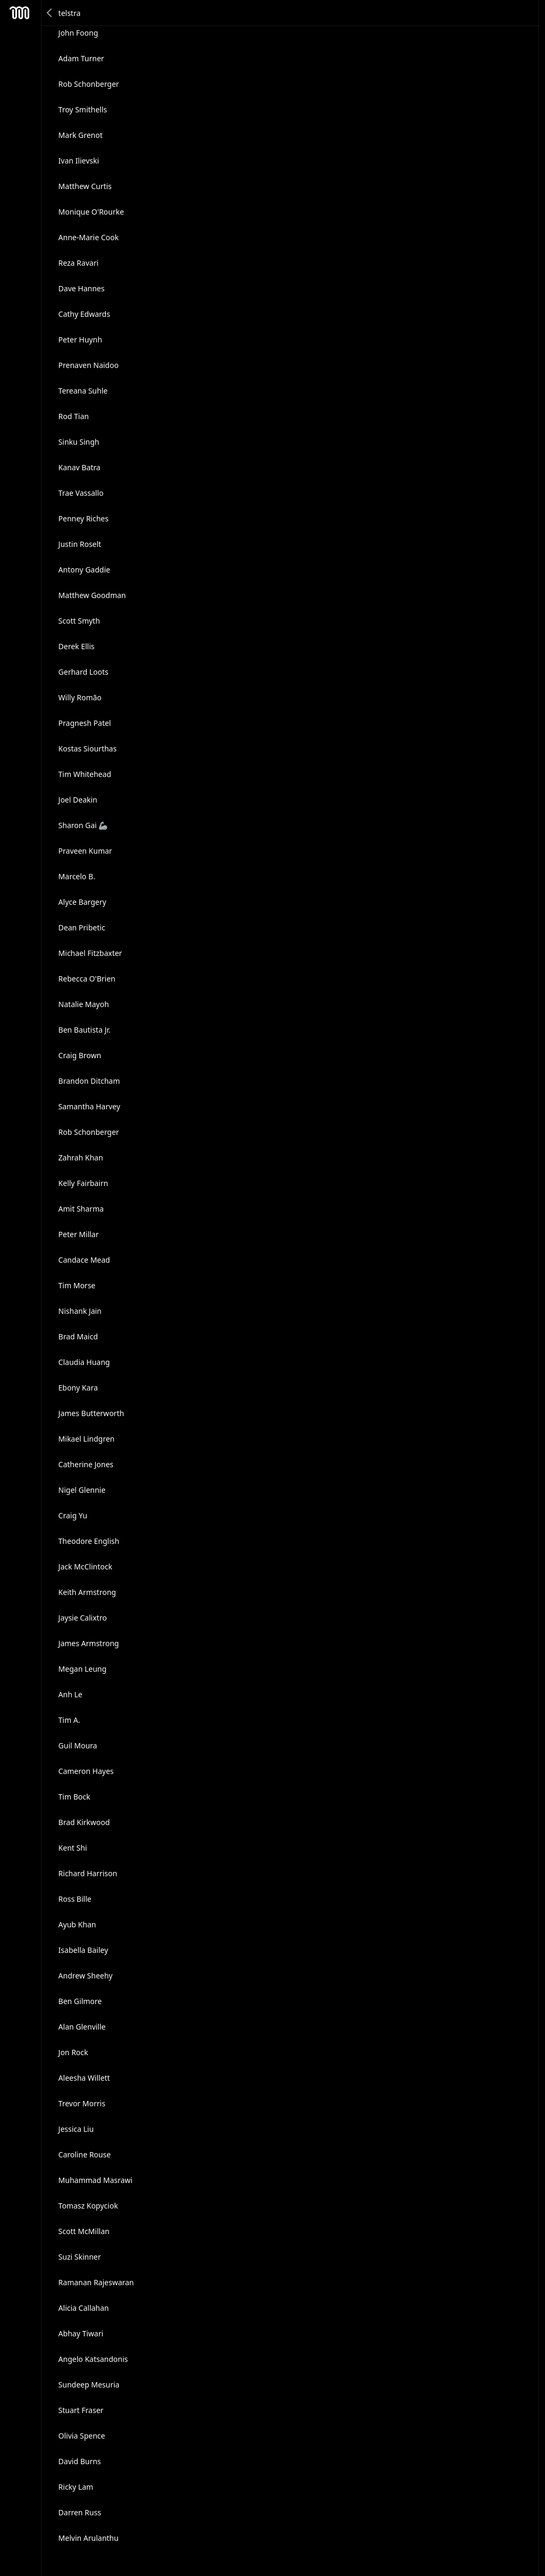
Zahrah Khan (81, 1157)
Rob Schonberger (89, 84)
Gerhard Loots (84, 672)
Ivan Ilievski (79, 161)
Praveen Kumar (85, 851)
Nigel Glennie (82, 1490)
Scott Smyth (79, 621)
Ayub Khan (77, 1924)
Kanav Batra (80, 467)
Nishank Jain (80, 1311)
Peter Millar (79, 1234)
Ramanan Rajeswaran (96, 2282)
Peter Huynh (80, 339)
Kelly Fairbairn (84, 1183)
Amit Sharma (81, 1209)
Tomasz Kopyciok (88, 2206)
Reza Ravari (78, 263)
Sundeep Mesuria (89, 2384)
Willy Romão (80, 697)
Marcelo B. (77, 876)
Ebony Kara (78, 1388)
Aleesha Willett (84, 2078)
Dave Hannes (82, 288)
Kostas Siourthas (88, 748)
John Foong (78, 33)
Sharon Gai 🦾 (83, 825)
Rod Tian (74, 416)
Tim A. (69, 1720)
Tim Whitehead (85, 774)
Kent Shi (73, 1848)
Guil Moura (78, 1745)
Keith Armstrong (87, 1592)
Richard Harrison (88, 1873)
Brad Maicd (78, 1336)
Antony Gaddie (84, 570)
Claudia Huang (84, 1362)
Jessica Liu (76, 2129)
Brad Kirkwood (84, 1822)
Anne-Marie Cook (89, 237)
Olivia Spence (82, 2436)
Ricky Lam (76, 2487)
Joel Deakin (78, 800)
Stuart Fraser (81, 2410)
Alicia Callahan (84, 2308)
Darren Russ (80, 2512)
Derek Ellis (77, 646)
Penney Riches (84, 518)
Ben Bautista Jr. (85, 1030)
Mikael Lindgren (87, 1439)
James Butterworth (92, 1413)
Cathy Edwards (84, 314)
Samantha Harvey (89, 1106)
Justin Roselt (80, 544)
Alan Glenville (82, 2027)
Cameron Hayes (86, 1771)
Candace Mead (84, 1260)
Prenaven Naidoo (89, 365)
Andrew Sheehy (86, 1975)
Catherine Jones (86, 1464)
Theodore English (89, 1541)
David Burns (80, 2461)
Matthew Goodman (92, 595)
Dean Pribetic (82, 927)
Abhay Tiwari (81, 2333)
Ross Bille (75, 1899)
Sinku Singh (79, 442)
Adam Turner (81, 58)
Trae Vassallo (81, 493)
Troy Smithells (83, 109)
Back (50, 13)
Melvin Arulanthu (89, 2538)
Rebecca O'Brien (87, 979)
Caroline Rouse (85, 2154)
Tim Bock (74, 1797)
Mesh (19, 12)
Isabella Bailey (83, 1950)
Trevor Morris (82, 2103)
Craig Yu (73, 1515)
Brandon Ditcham (89, 1081)
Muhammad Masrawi (96, 2180)
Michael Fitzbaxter (90, 953)
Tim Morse (77, 1285)
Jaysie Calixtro (83, 1618)
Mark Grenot (81, 135)
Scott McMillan (84, 2231)
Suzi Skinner (80, 2257)
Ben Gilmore (80, 2001)
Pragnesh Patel (85, 723)
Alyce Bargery (82, 902)
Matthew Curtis (85, 186)
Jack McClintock (85, 1566)
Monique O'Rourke (91, 212)
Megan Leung (83, 1669)
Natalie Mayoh (84, 1004)
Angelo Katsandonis (93, 2359)
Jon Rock (73, 2052)
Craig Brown (80, 1055)
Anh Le (70, 1694)
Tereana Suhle (83, 391)
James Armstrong (89, 1643)
